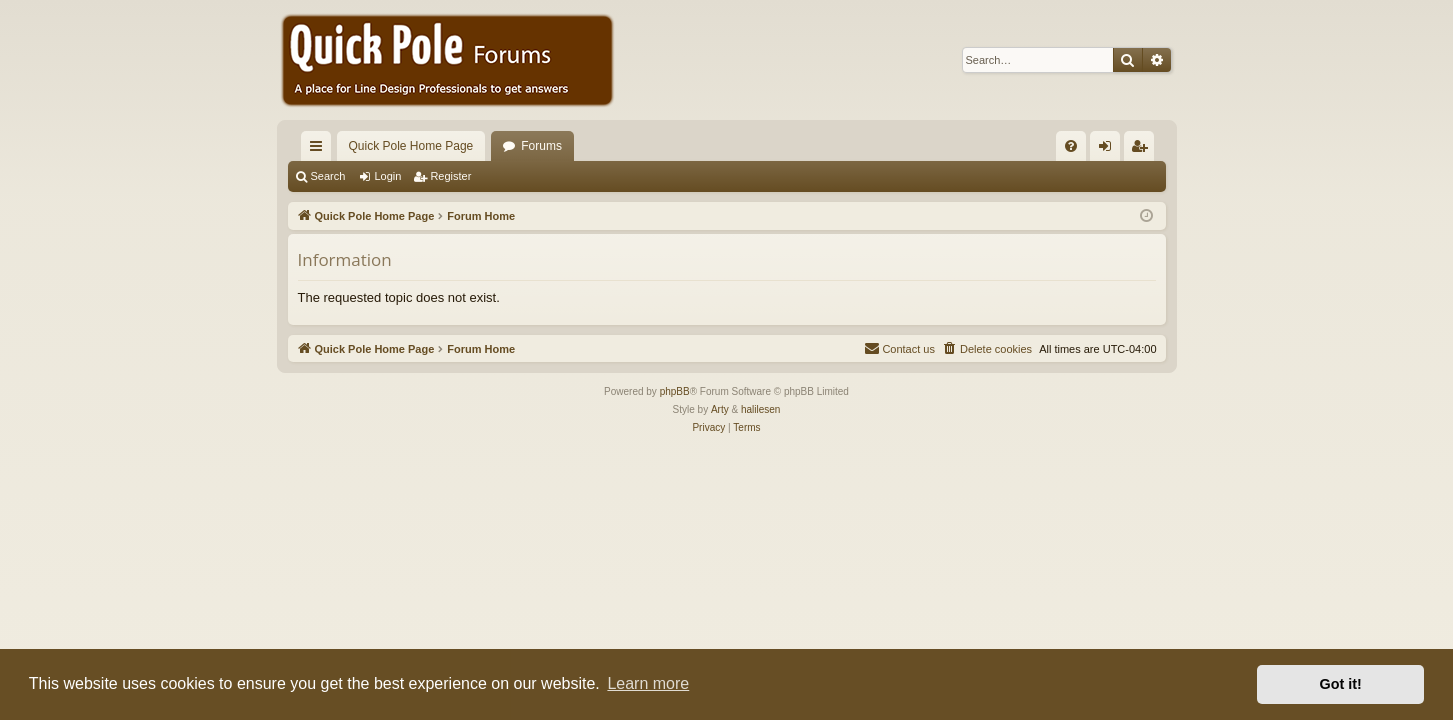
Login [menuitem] (1108, 150)
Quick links (320, 150)
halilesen (760, 409)
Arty (720, 409)
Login (387, 176)
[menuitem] (1071, 146)
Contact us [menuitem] (899, 348)
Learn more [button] (648, 683)
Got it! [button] (1341, 684)
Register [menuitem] (1142, 150)
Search (328, 176)
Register (450, 176)
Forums (541, 146)
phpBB (675, 391)
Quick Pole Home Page (411, 146)
